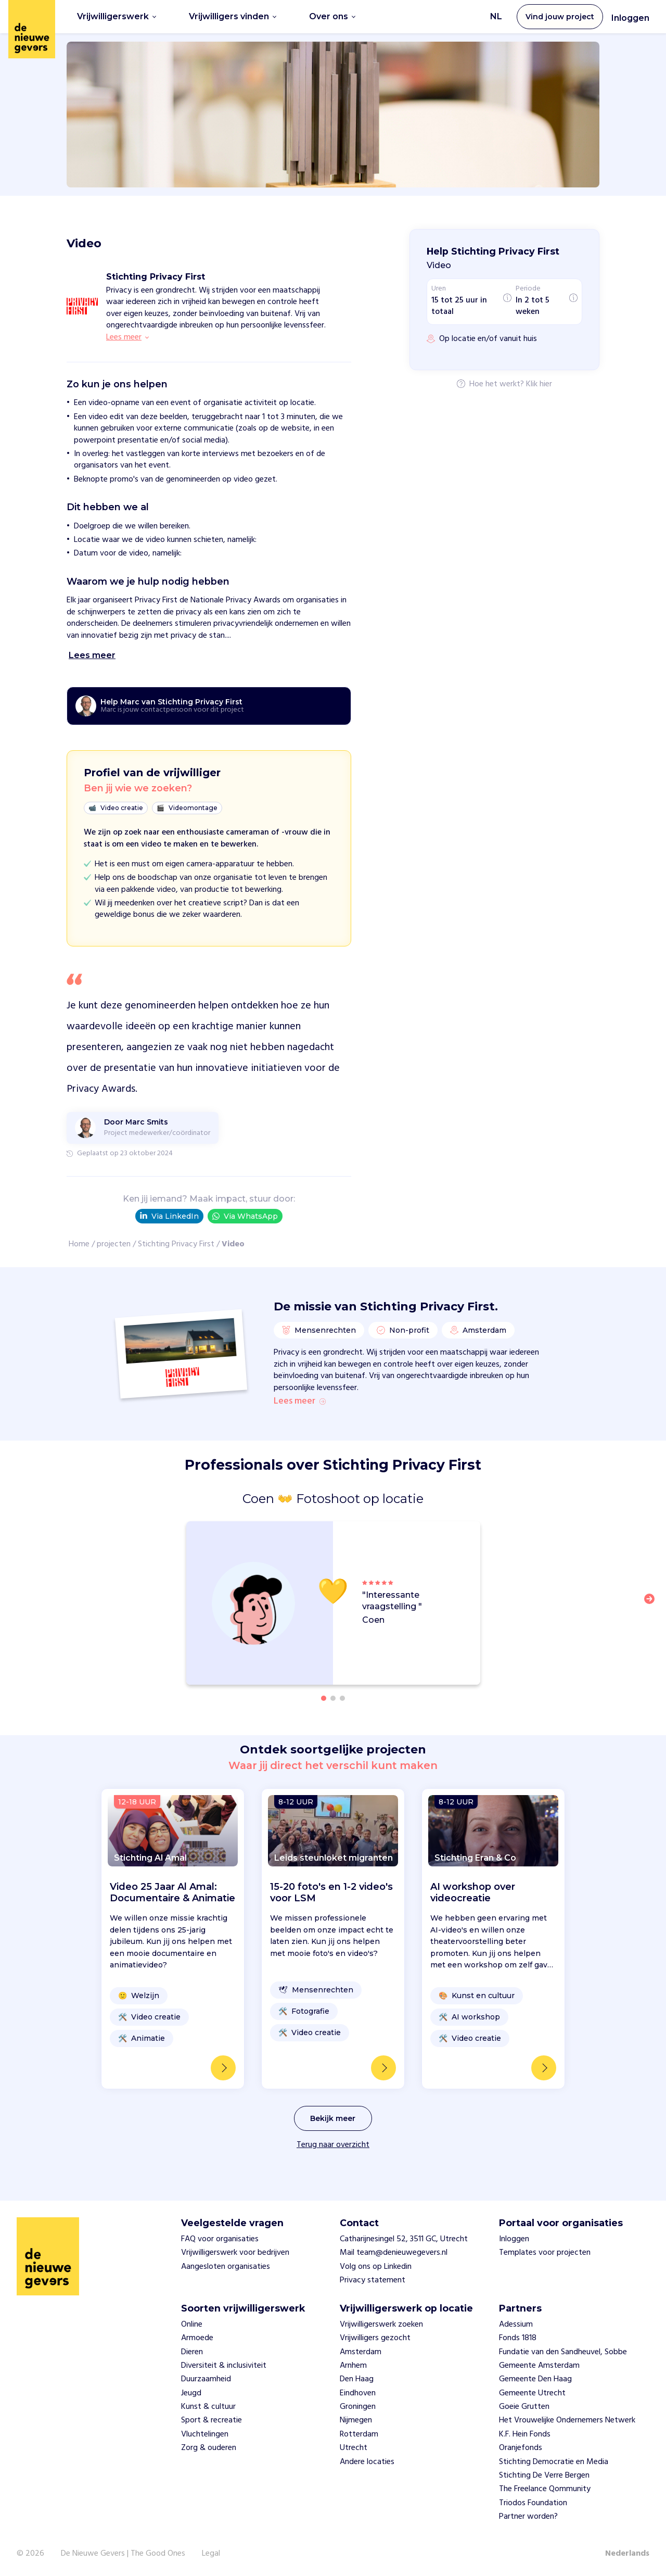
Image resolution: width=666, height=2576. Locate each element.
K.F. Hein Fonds (524, 2434)
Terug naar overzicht (333, 2145)
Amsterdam (360, 2352)
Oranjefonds (520, 2448)
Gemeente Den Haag (535, 2379)
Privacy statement (372, 2280)
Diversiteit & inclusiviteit (223, 2365)
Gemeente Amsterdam (539, 2365)
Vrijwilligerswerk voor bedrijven (235, 2252)
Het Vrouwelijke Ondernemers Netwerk (567, 2420)
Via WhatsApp (245, 1216)
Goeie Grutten (524, 2407)
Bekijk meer (332, 2118)
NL (496, 16)
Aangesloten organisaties (225, 2267)
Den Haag (357, 2379)
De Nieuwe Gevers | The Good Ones (123, 2553)
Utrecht (353, 2448)
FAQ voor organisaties (220, 2239)
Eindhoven (358, 2393)
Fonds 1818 (517, 2338)
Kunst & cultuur (208, 2407)
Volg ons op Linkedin (376, 2267)
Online (191, 2324)
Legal (211, 2553)
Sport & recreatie (211, 2420)
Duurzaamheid (206, 2379)
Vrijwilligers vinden (232, 16)
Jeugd (191, 2393)
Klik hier (539, 384)
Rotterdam (359, 2434)
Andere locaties (367, 2462)
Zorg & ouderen (208, 2448)
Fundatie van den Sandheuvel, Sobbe (563, 2352)
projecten (114, 1244)
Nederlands (627, 2553)
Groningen (358, 2407)
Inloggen (630, 18)
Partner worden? (528, 2516)
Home (79, 1244)
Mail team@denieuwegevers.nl (393, 2252)
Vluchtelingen (204, 2434)
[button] (652, 1605)
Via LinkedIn (169, 1216)
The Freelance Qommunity (545, 2489)
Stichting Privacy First (176, 1244)
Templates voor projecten (545, 2252)
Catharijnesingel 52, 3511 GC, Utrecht (404, 2239)
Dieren (192, 2352)
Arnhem (353, 2365)
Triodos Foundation (533, 2503)
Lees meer (300, 1401)
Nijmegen (356, 2420)
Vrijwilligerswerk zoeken (381, 2324)
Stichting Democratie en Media (553, 2462)
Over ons (332, 16)
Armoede (197, 2338)
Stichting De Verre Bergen (544, 2475)
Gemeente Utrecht (532, 2393)
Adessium (516, 2324)
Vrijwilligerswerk (116, 16)
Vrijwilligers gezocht (375, 2338)
